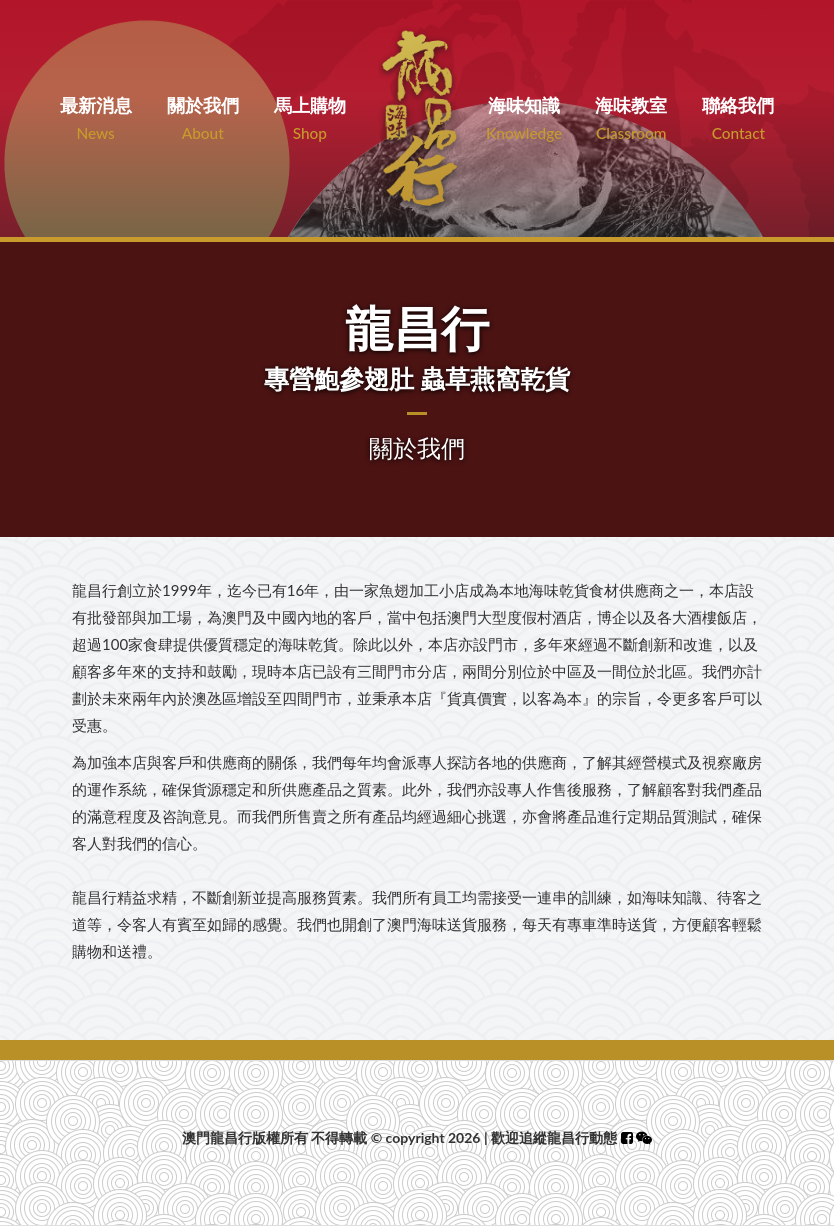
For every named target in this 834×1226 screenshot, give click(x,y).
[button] (644, 1137)
